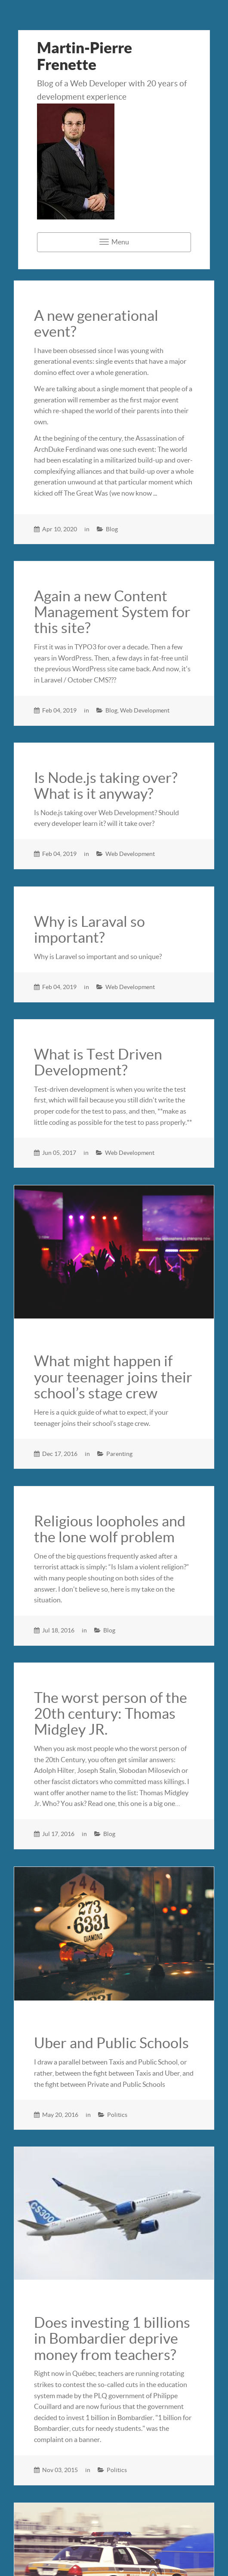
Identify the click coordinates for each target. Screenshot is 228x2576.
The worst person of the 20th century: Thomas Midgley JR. (110, 1714)
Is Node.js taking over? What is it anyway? (106, 786)
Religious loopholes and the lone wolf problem (109, 1529)
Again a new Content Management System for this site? (112, 612)
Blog (112, 529)
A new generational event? (96, 324)
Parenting (119, 1453)
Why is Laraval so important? (89, 929)
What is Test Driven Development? (98, 1062)
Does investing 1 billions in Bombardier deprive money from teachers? (112, 2338)
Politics (117, 2114)
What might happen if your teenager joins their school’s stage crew (113, 1377)
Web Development (144, 710)
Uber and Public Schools (111, 2043)
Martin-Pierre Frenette (84, 56)
